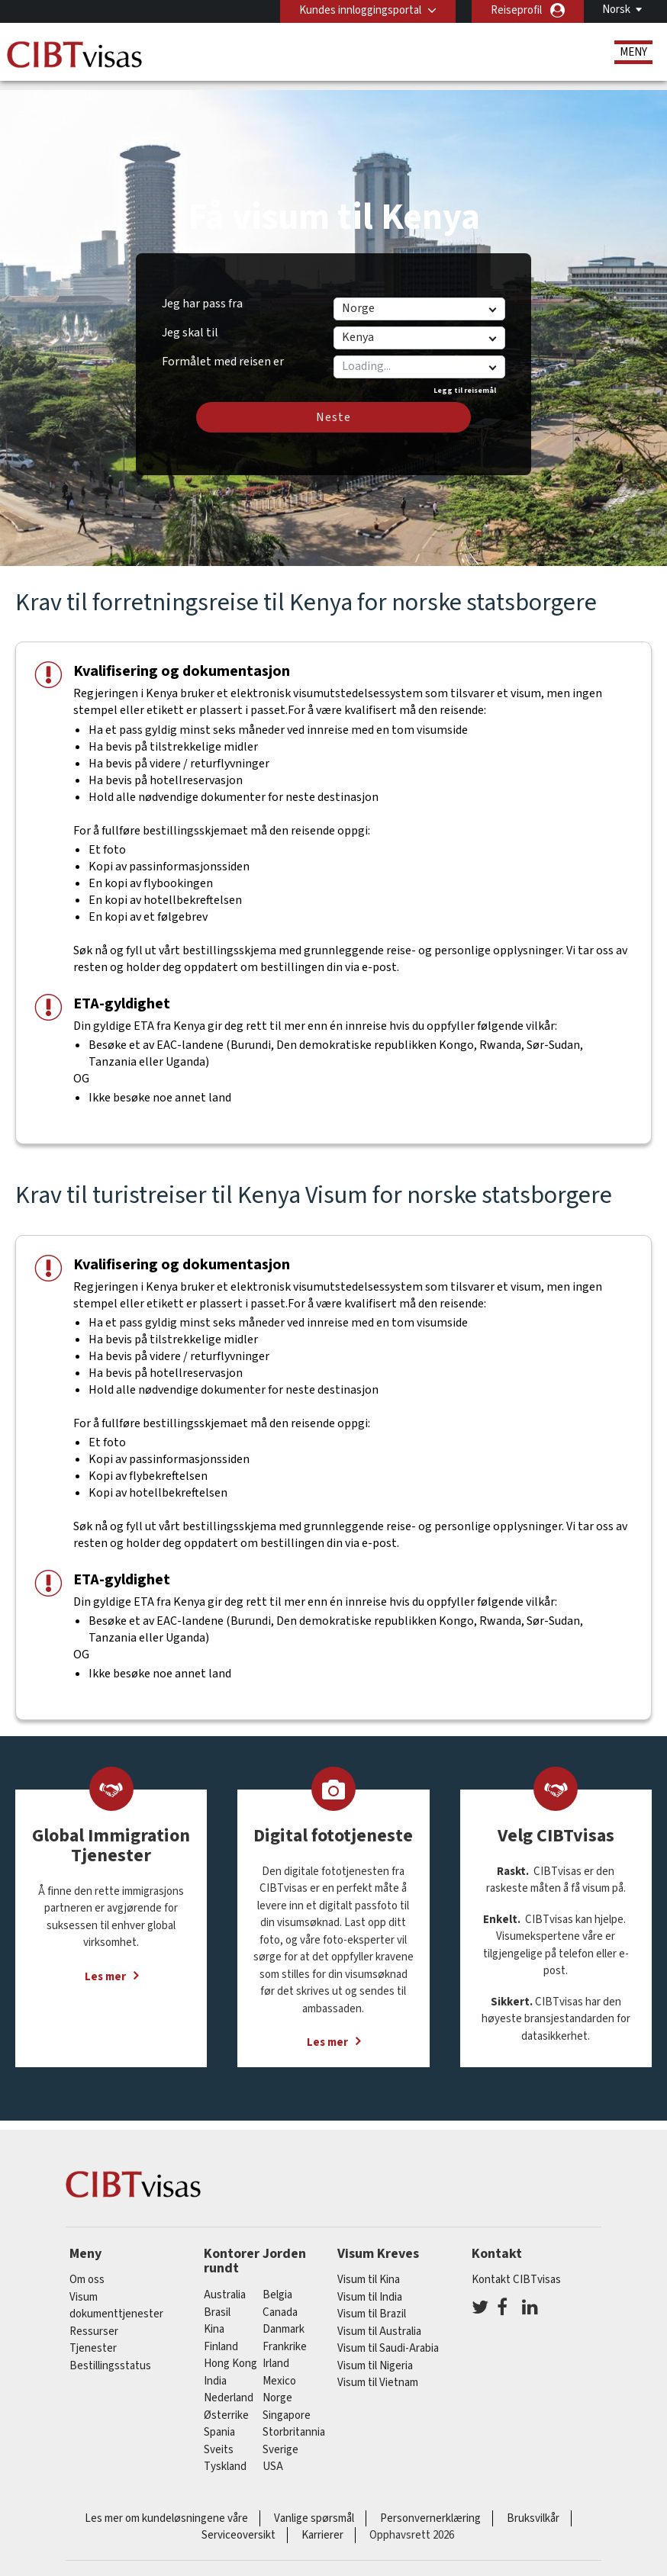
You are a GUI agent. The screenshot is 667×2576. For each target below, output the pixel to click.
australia (225, 2283)
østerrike (226, 2404)
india (215, 2370)
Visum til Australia (379, 2320)
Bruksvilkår (533, 2507)
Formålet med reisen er (223, 348)
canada (280, 2301)
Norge (277, 2386)
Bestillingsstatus (110, 2354)
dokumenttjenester (116, 2303)
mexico (279, 2370)
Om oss (87, 2269)
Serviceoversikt (238, 2524)
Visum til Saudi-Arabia (388, 2338)
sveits (219, 2438)
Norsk (616, 10)
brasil (217, 2301)
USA (273, 2455)
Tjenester (93, 2338)
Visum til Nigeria (375, 2354)
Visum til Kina (368, 2269)
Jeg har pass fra (202, 292)
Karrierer (322, 2524)
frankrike (285, 2335)
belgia (277, 2283)
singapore (287, 2404)
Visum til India (369, 2286)
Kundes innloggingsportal (360, 10)
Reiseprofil (516, 10)
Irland (276, 2352)
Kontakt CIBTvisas (516, 2269)
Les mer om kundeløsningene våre (166, 2507)
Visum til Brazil (371, 2303)
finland (221, 2335)
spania (219, 2421)
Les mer (105, 1965)
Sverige (280, 2438)
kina (214, 2318)
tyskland (225, 2455)
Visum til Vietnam (377, 2372)
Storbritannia (294, 2421)
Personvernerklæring (430, 2507)
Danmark (283, 2318)
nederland (228, 2386)
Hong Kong (230, 2352)
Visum (83, 2286)
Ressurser (93, 2320)
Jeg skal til (190, 321)
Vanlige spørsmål (314, 2507)
